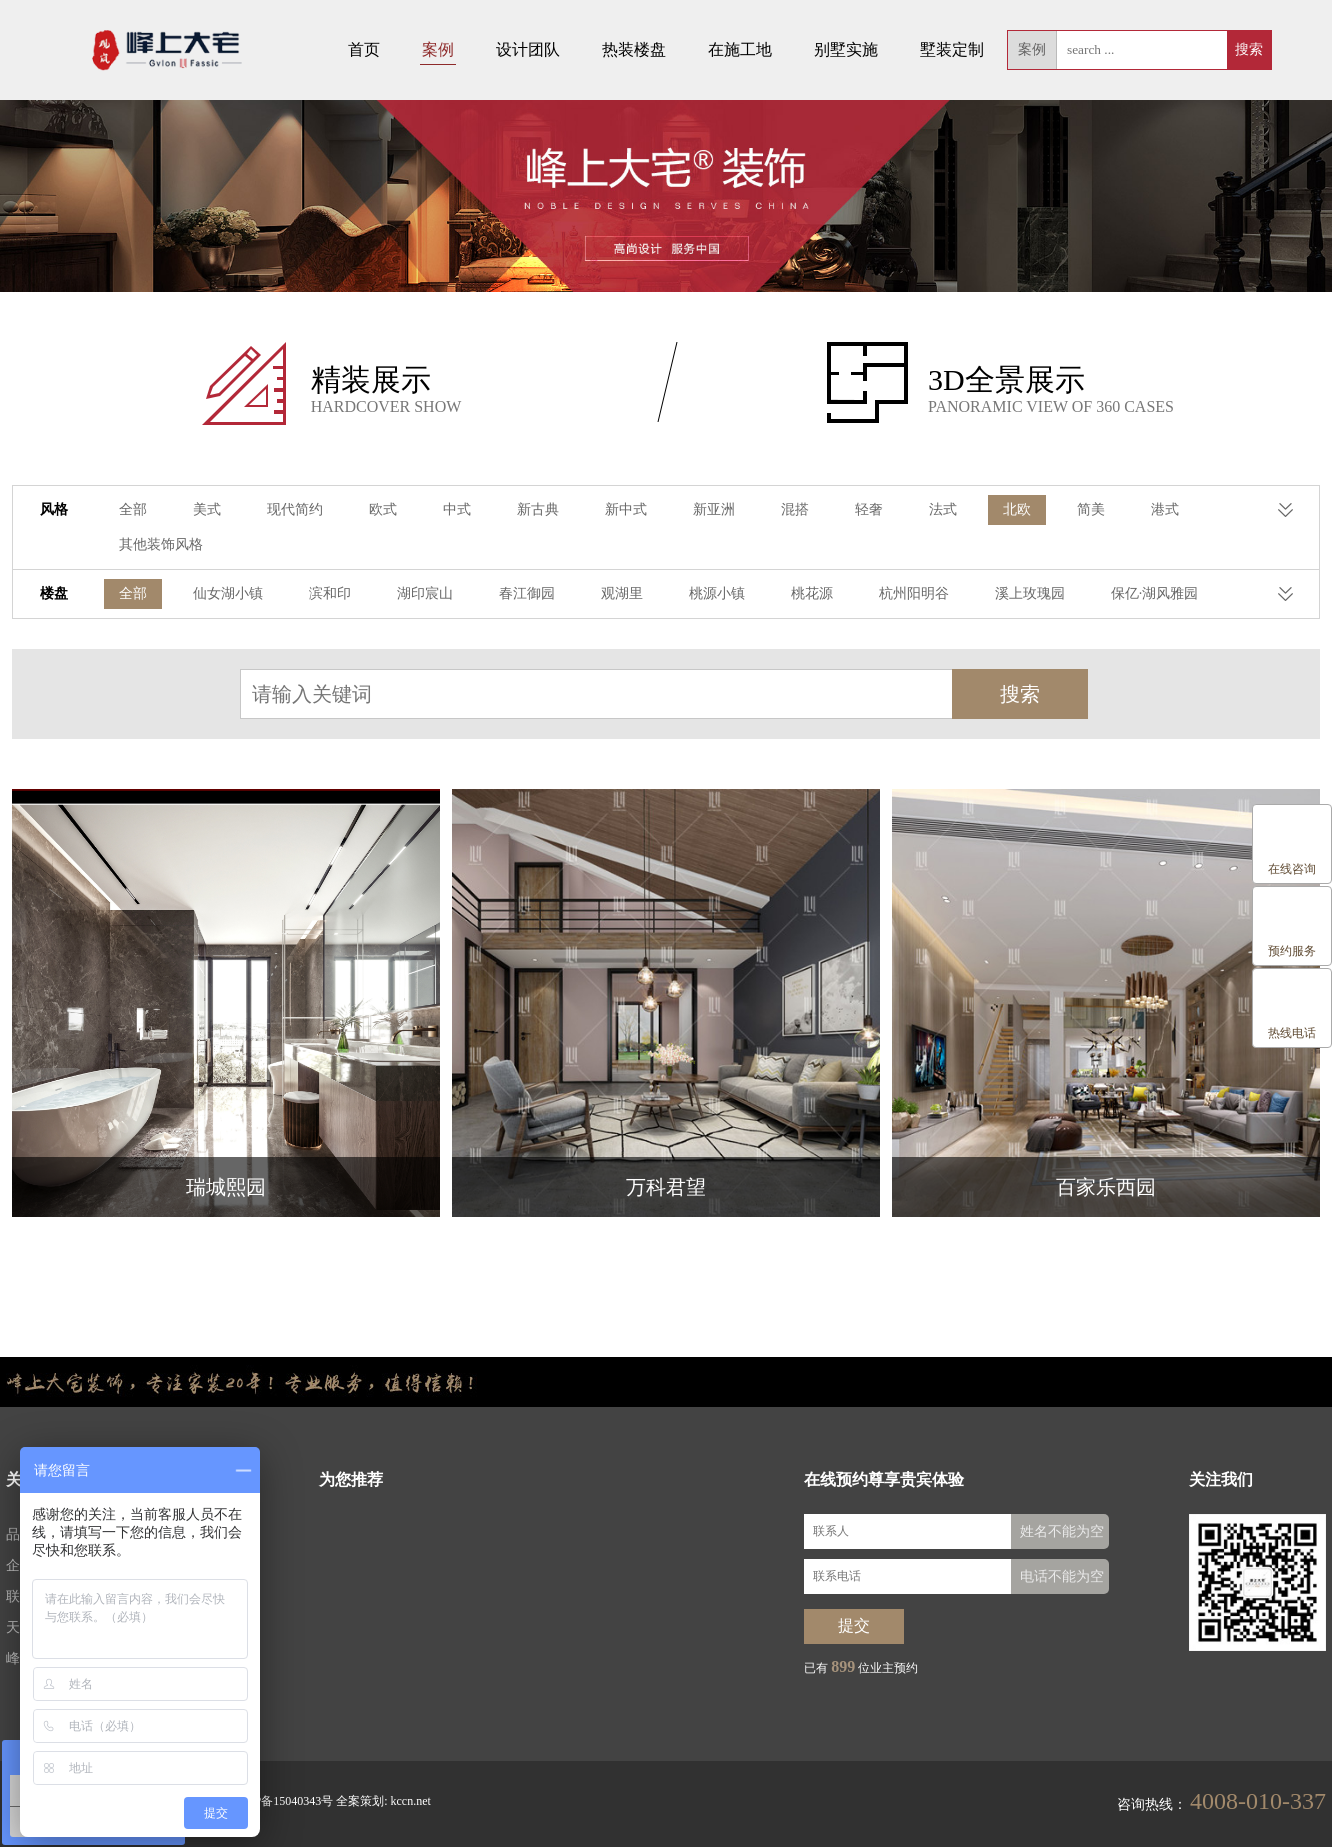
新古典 (538, 511)
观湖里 (622, 595)
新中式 (626, 511)
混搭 (795, 511)
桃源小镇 (717, 595)
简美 (1091, 511)
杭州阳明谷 (914, 595)
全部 (133, 511)
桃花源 (812, 595)
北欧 (1017, 511)
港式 (1165, 511)
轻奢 (869, 511)
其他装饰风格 (161, 546)
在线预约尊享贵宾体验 (884, 1481)
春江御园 (527, 595)
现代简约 (295, 511)
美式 (207, 511)
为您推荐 (351, 1481)
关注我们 (1221, 1481)
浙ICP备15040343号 (281, 1803)
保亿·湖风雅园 (1155, 595)
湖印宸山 (425, 595)
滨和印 (330, 595)
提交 (854, 1627)
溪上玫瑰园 (1030, 595)
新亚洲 (714, 511)
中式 (457, 511)
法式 (943, 511)
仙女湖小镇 (228, 595)
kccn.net (410, 1803)
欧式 (383, 511)
